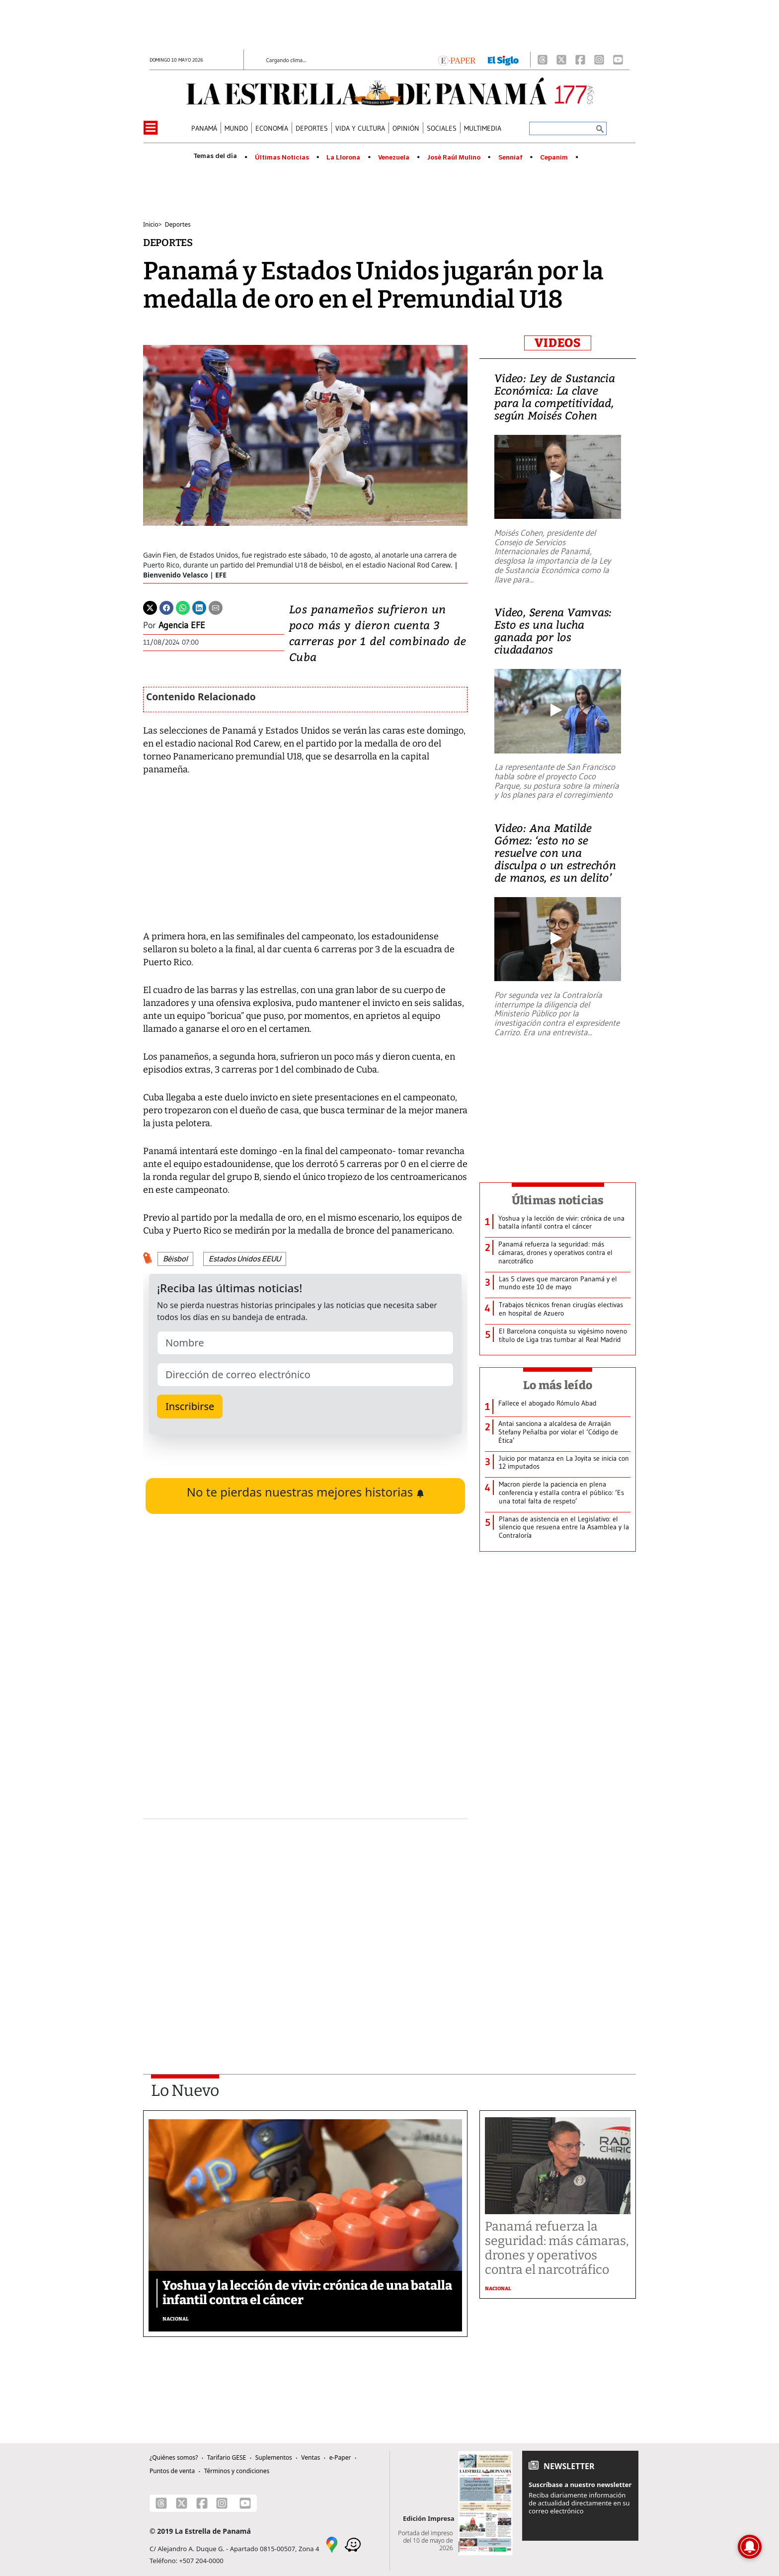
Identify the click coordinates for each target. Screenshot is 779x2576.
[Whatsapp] (183, 606)
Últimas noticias (558, 1200)
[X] (561, 60)
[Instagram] (599, 60)
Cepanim (554, 158)
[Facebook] (580, 60)
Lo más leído (557, 1385)
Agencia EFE (181, 625)
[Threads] (542, 60)
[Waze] (353, 2544)
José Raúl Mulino (453, 158)
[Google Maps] (332, 2544)
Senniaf (510, 158)
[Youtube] (618, 60)
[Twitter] (150, 606)
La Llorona (343, 158)
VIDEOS (558, 343)
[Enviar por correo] (216, 606)
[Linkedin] (199, 606)
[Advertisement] (305, 1920)
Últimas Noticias (282, 158)
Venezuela (393, 158)
